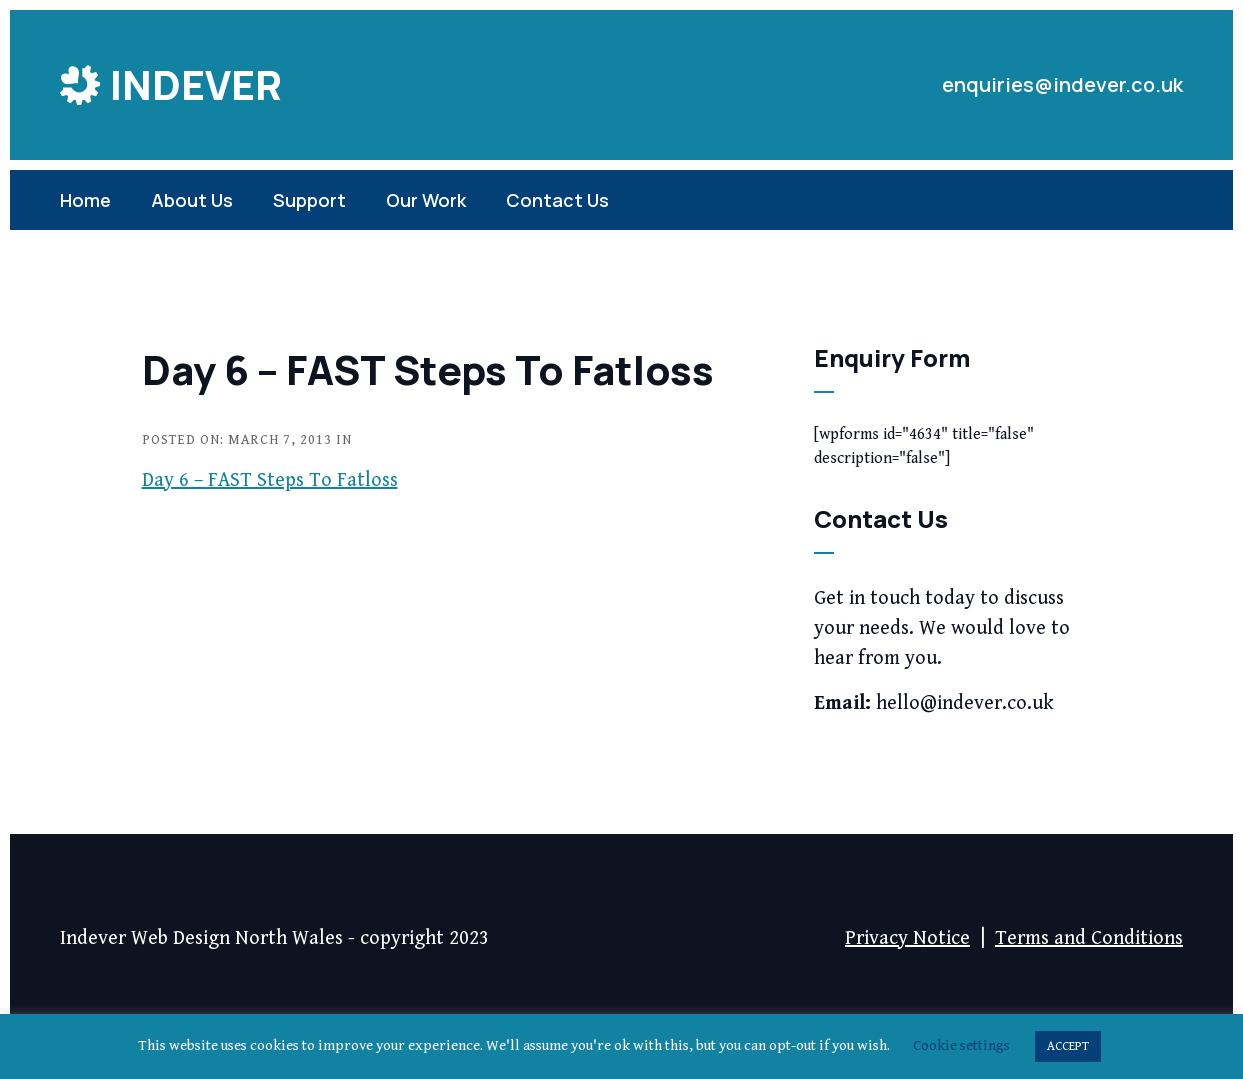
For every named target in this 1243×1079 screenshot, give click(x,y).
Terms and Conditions (1089, 938)
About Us (192, 200)
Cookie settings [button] (961, 1045)
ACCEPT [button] (1068, 1046)
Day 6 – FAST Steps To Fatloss (270, 480)
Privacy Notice (907, 938)
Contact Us (557, 200)
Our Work (426, 200)
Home (85, 200)
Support (309, 200)
